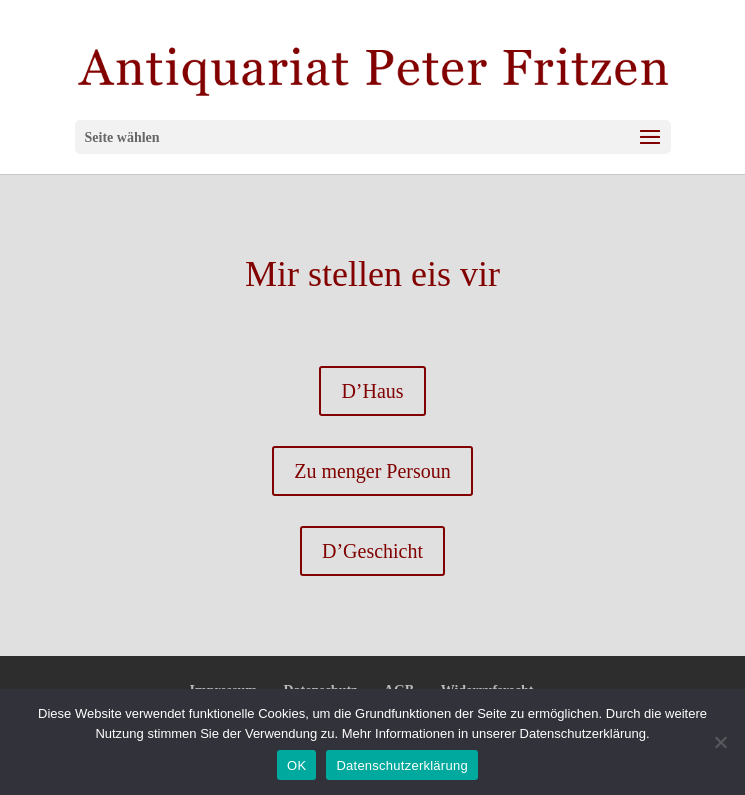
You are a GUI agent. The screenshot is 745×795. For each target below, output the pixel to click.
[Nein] (720, 742)
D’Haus (372, 391)
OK (296, 765)
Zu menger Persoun (372, 471)
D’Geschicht (372, 551)
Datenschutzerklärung (401, 765)
